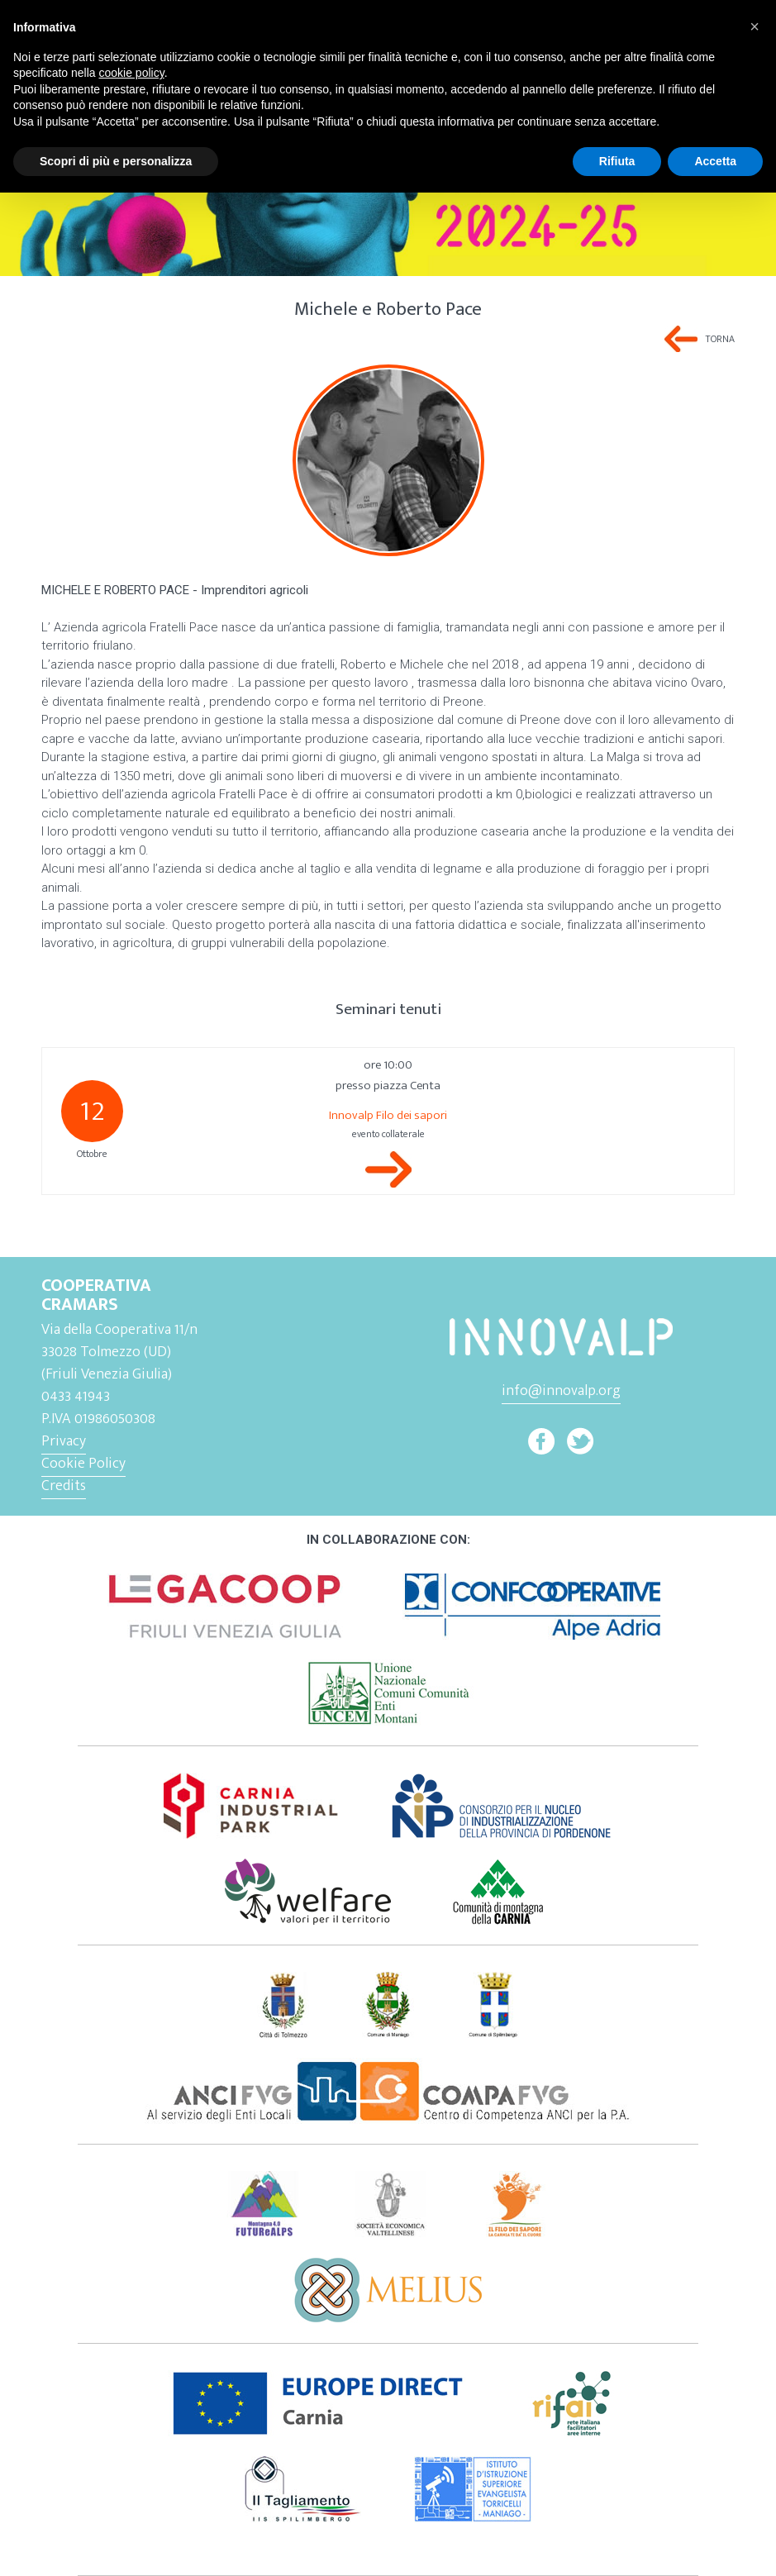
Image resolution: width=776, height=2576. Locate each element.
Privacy (63, 1441)
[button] (754, 26)
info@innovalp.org (561, 1390)
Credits (63, 1486)
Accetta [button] (715, 161)
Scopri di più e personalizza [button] (116, 161)
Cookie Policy (83, 1463)
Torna (720, 339)
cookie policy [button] (131, 72)
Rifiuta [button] (617, 161)
